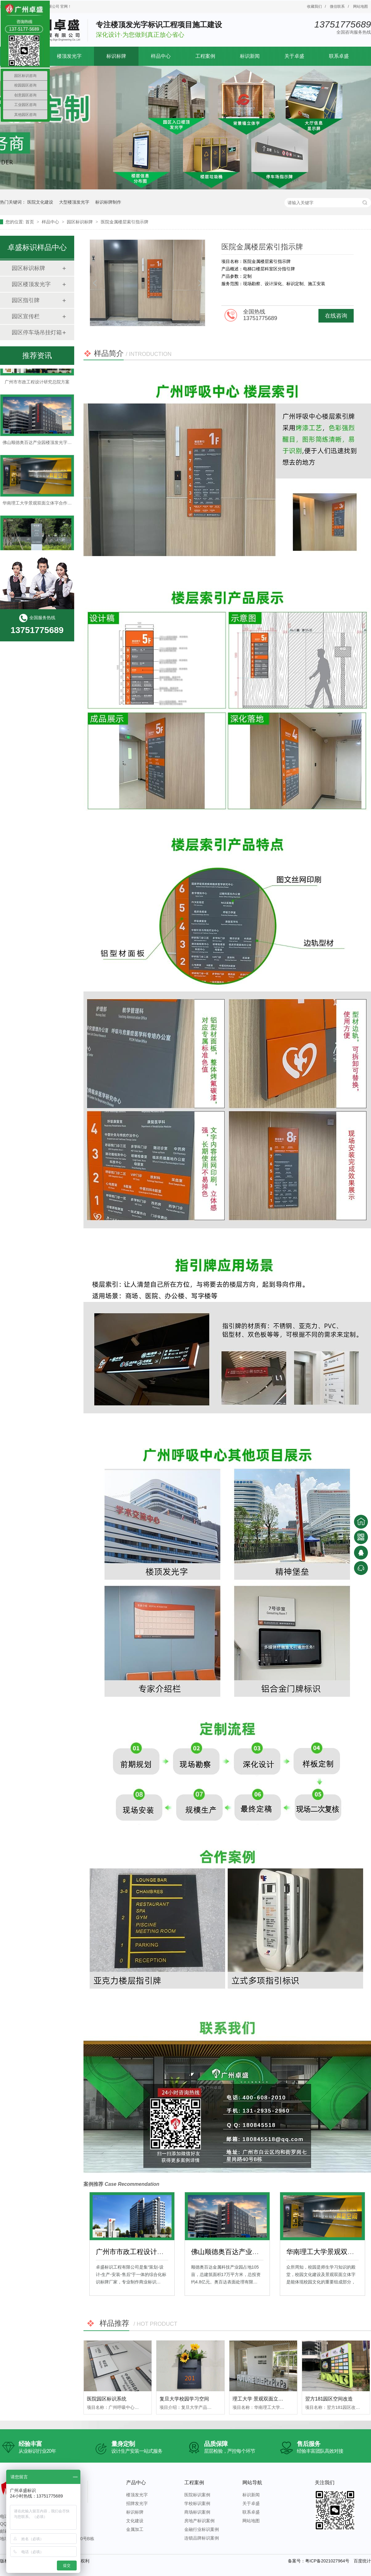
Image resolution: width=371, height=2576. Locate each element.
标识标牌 (116, 56)
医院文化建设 (40, 202)
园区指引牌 (26, 300)
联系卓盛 (339, 56)
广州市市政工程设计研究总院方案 (147, 2252)
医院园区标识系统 (106, 2398)
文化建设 (134, 2520)
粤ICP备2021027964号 (327, 2560)
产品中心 (136, 2482)
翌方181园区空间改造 (329, 2398)
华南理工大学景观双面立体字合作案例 (39, 505)
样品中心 (161, 56)
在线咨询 (336, 316)
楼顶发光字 (69, 56)
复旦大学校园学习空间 (184, 2398)
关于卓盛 (294, 56)
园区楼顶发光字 (31, 284)
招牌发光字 (137, 2503)
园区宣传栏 (26, 316)
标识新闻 (250, 56)
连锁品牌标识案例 (201, 2538)
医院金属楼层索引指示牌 (124, 221)
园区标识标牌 (80, 221)
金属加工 (134, 2529)
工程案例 (205, 56)
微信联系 (337, 6)
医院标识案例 (197, 2494)
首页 (30, 221)
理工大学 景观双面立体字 (260, 2398)
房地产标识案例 (199, 2520)
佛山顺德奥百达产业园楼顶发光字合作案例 (255, 2252)
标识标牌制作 (108, 202)
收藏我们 (314, 6)
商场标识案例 (197, 2512)
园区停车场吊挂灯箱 (37, 332)
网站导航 (252, 2482)
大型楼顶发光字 (74, 202)
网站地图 (360, 6)
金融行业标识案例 (201, 2529)
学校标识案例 (197, 2503)
